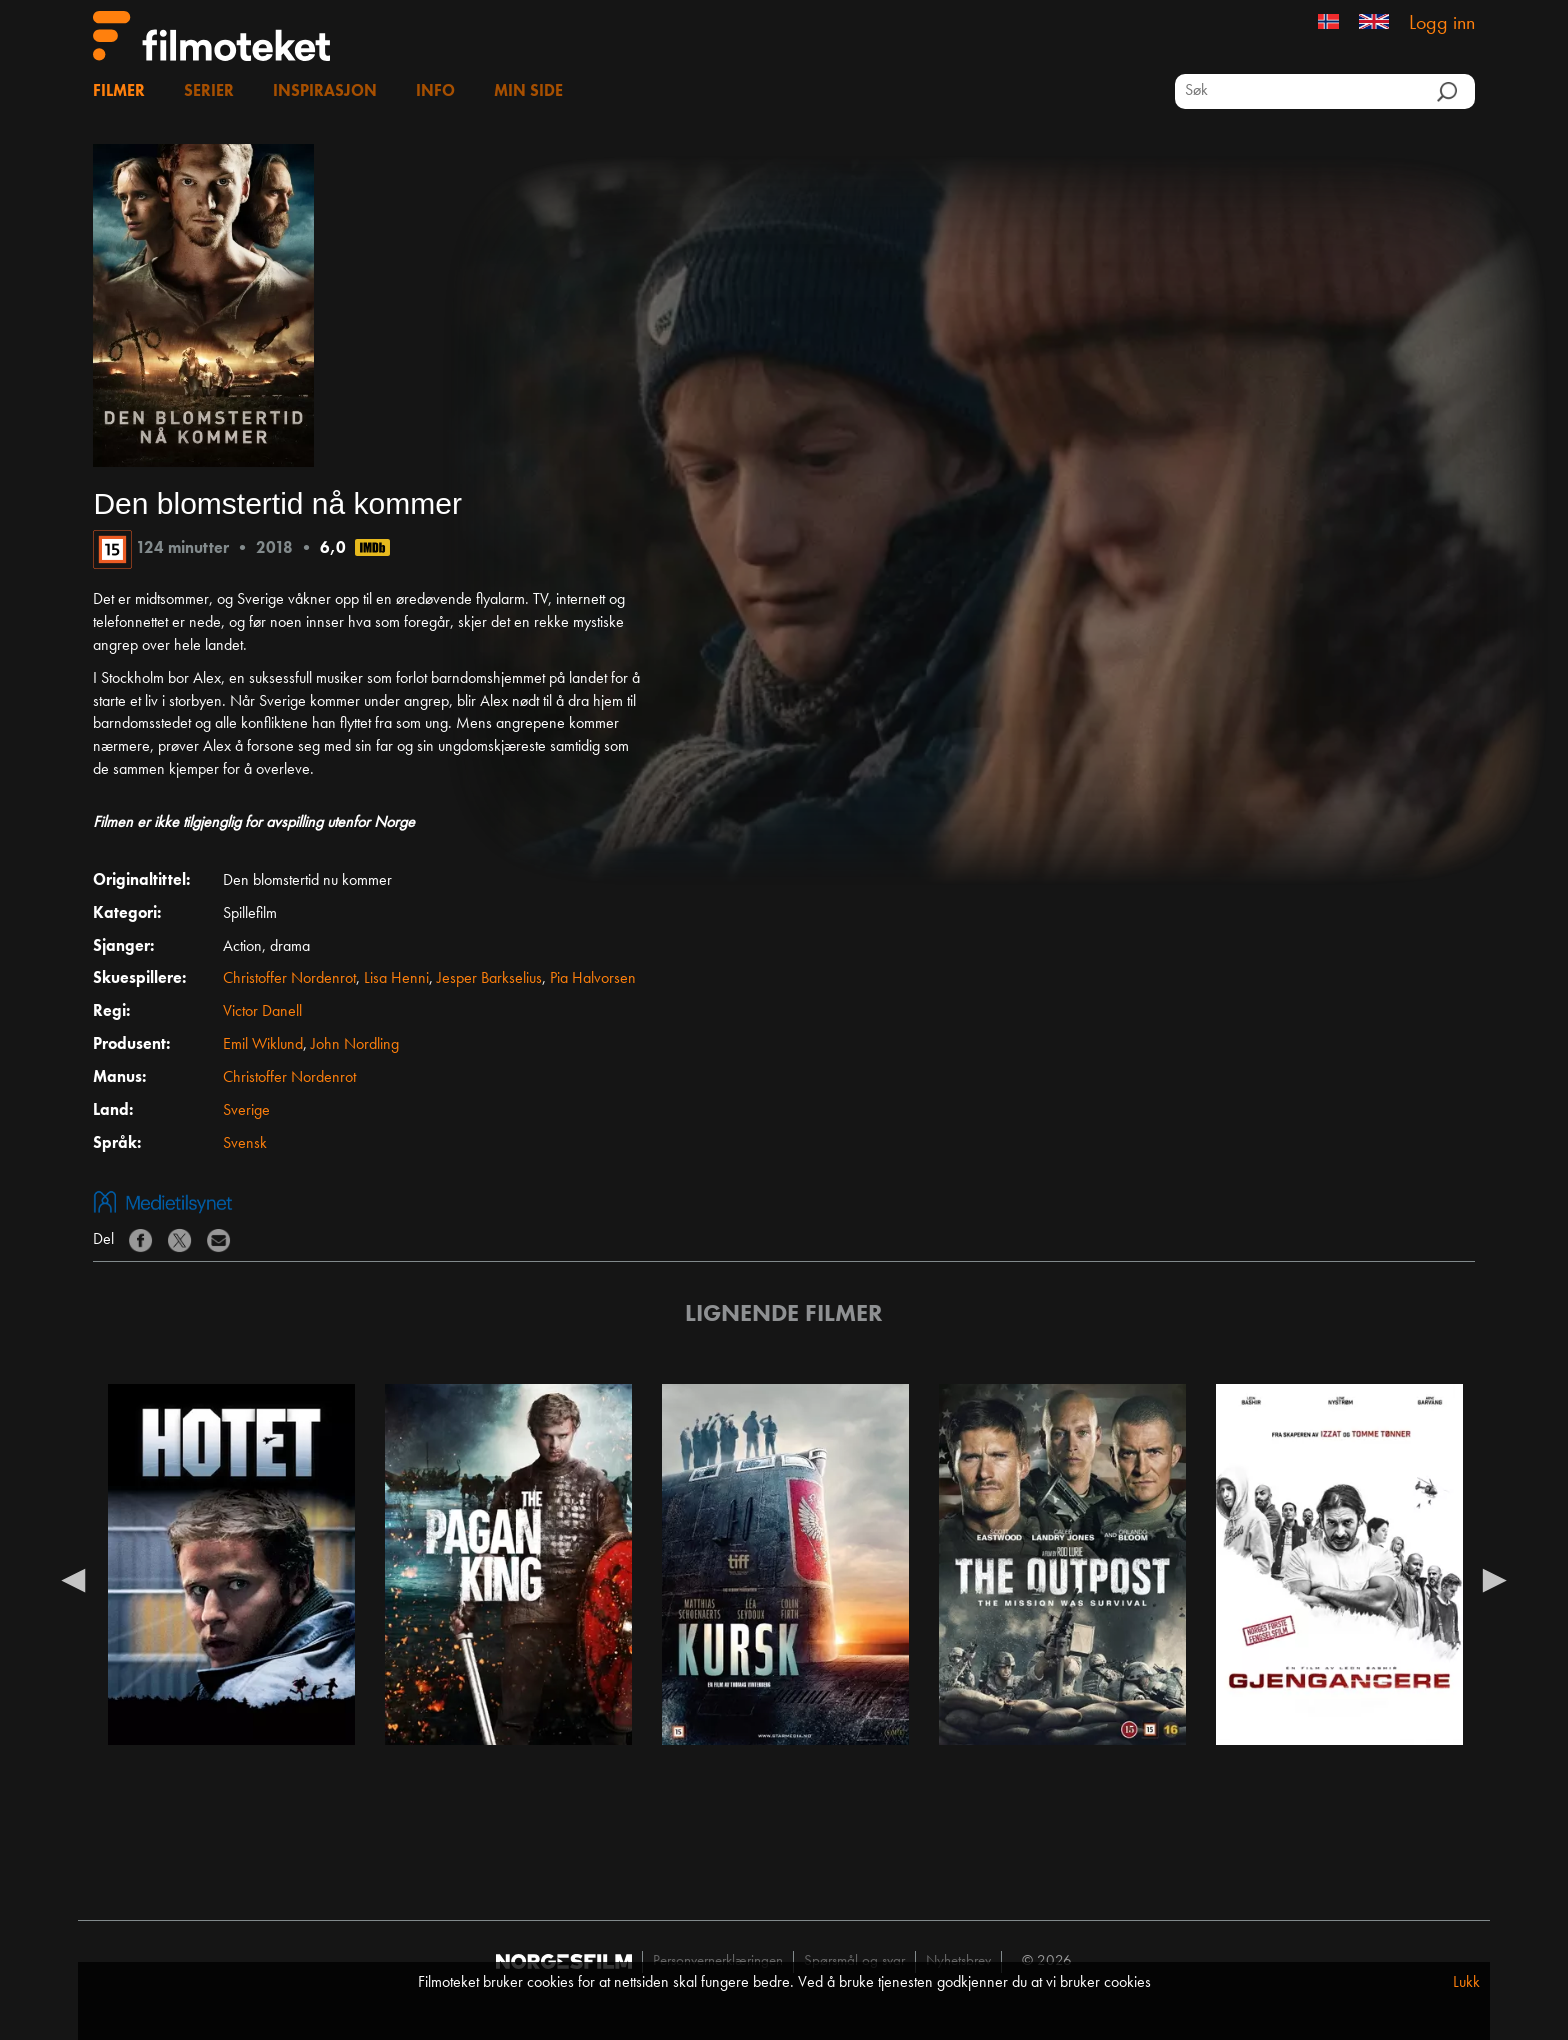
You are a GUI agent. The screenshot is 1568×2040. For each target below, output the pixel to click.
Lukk (1466, 1983)
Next (1495, 1579)
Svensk (245, 1144)
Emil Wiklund (263, 1045)
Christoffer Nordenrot (289, 979)
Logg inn (1442, 24)
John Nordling (355, 1045)
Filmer (119, 92)
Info (435, 92)
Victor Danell (262, 1012)
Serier (209, 92)
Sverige (246, 1111)
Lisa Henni (396, 979)
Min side (528, 92)
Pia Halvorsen (593, 979)
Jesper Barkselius (489, 979)
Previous (73, 1579)
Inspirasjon (325, 92)
